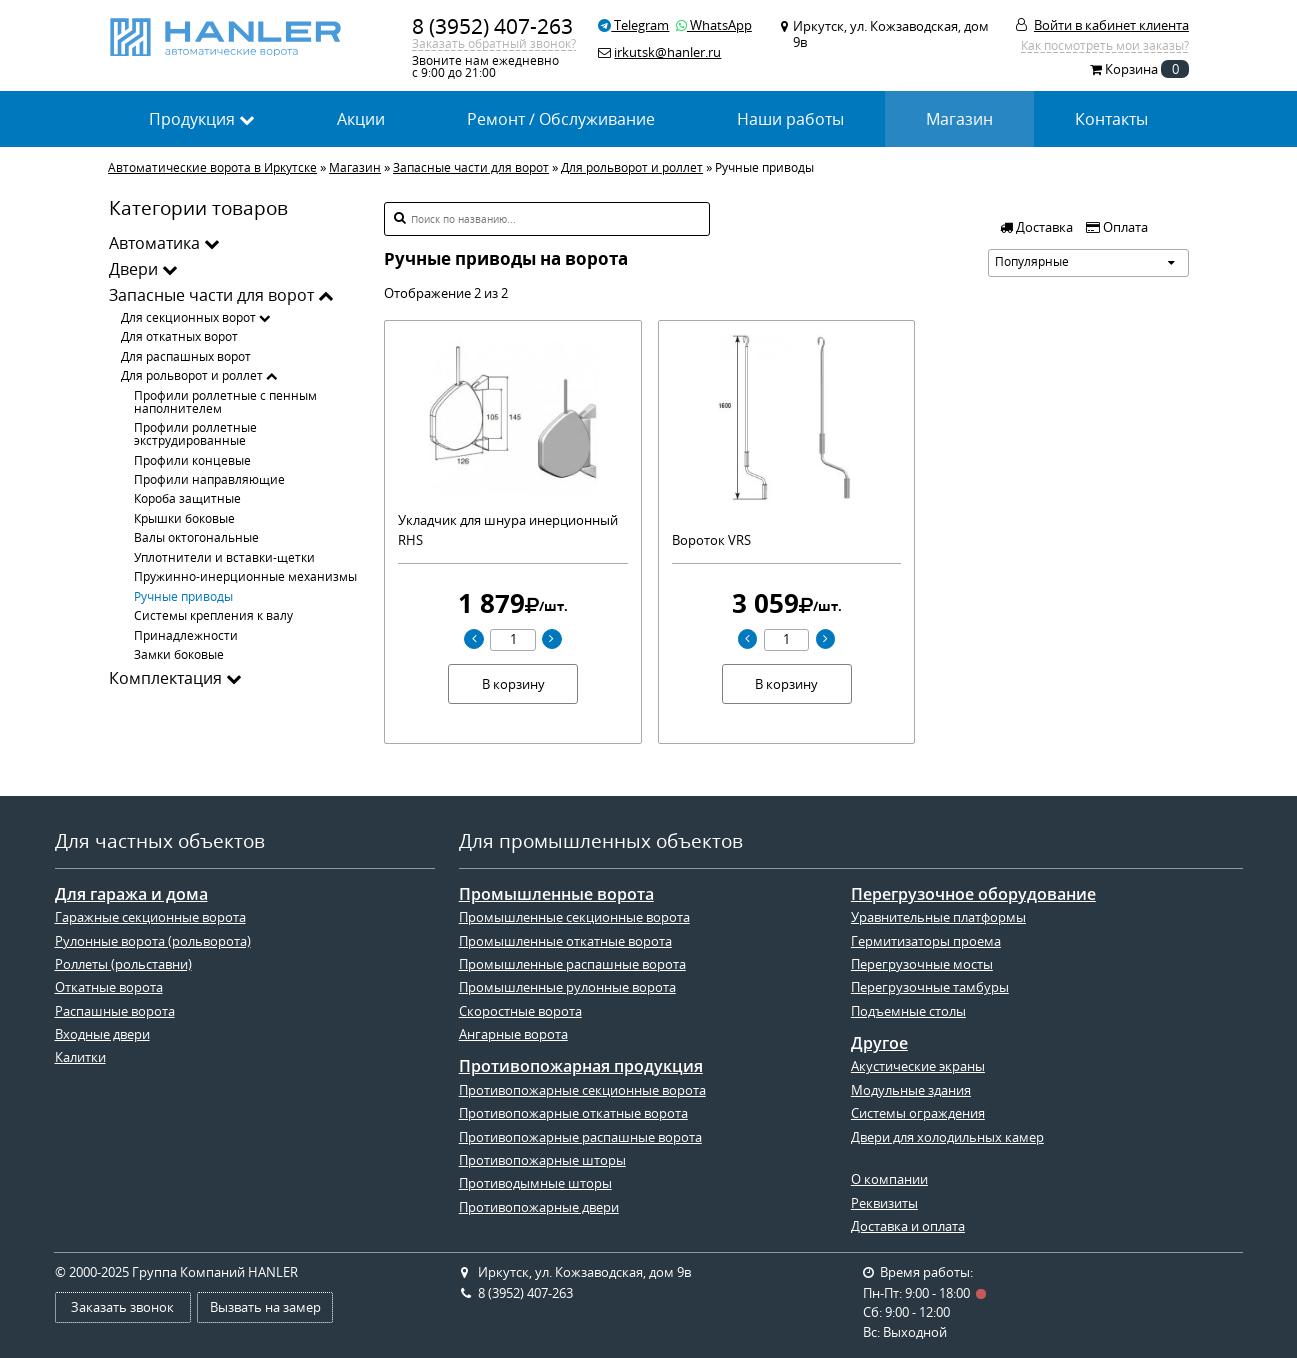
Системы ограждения (918, 1113)
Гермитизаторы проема (926, 941)
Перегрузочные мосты (922, 964)
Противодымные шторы (535, 1183)
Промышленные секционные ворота (574, 917)
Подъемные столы (908, 1011)
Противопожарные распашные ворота (580, 1137)
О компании (889, 1179)
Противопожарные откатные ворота (573, 1113)
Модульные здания (911, 1090)
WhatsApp (714, 25)
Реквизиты (884, 1203)
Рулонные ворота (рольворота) (153, 941)
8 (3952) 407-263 (492, 26)
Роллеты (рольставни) (123, 964)
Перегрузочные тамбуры (930, 987)
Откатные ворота (109, 987)
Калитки (80, 1057)
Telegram (633, 25)
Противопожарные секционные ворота (582, 1090)
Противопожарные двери (539, 1207)
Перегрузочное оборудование (973, 894)
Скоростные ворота (520, 1011)
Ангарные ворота (513, 1034)
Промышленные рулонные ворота (567, 987)
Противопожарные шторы (542, 1160)
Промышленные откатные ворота (565, 941)
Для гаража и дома (131, 894)
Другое (879, 1043)
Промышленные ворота (556, 894)
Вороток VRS (711, 540)
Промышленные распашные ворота (572, 964)
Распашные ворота (115, 1011)
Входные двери (102, 1034)
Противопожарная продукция (581, 1066)
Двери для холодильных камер (947, 1137)
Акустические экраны (918, 1066)
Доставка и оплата (908, 1226)
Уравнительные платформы (938, 917)
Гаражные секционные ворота (150, 917)
